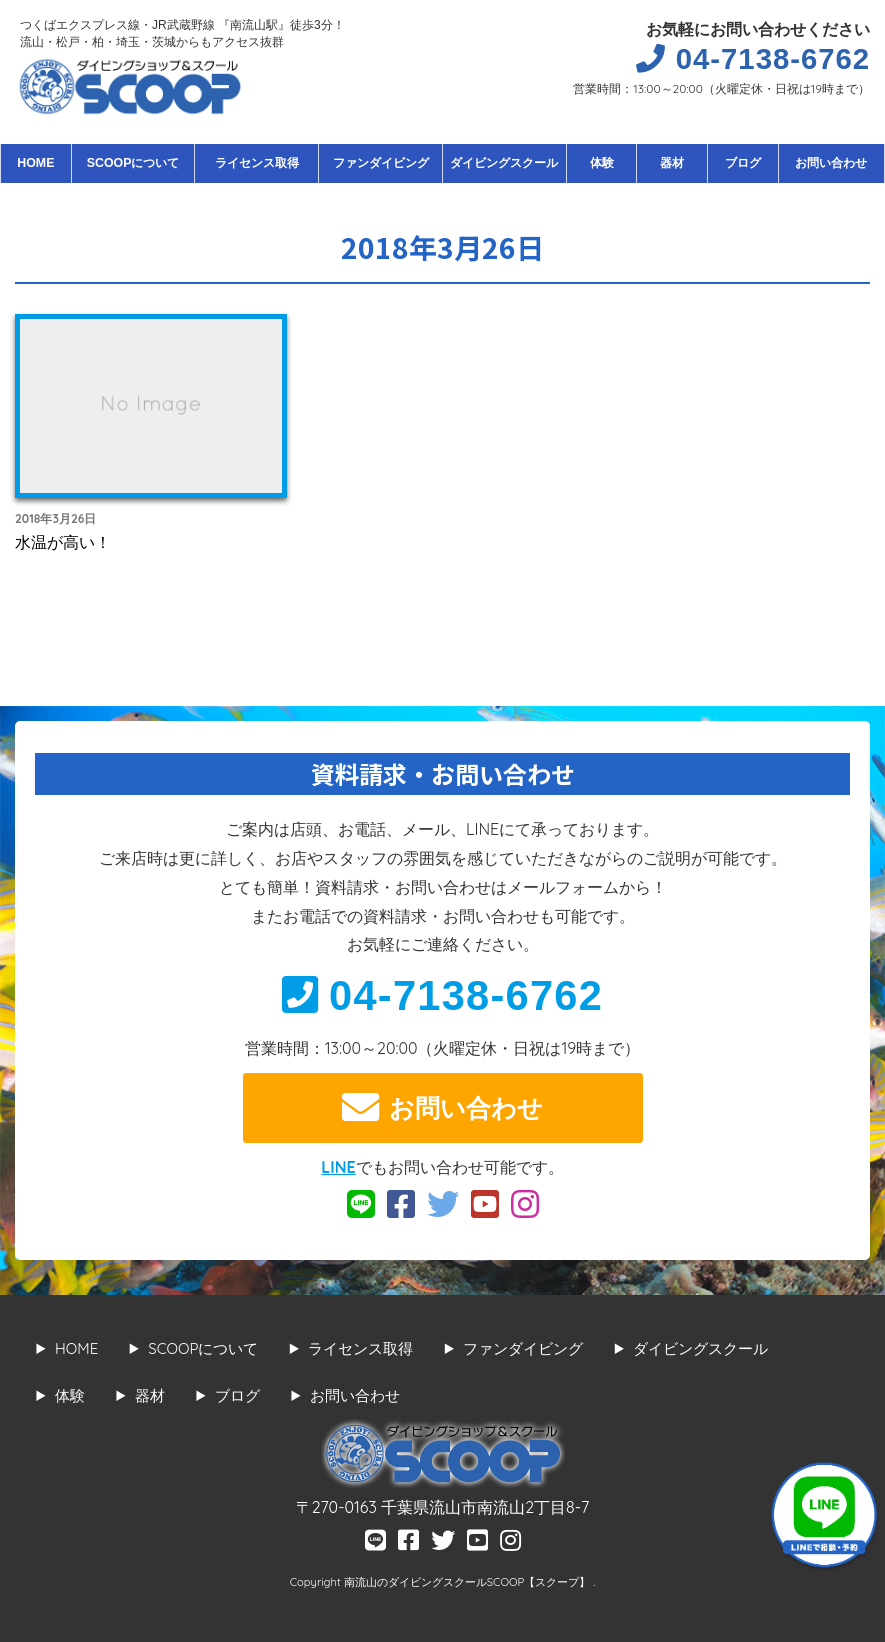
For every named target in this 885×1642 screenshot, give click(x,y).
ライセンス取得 (257, 163)
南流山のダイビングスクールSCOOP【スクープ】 (468, 1582)
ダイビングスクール (504, 163)
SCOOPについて (133, 163)
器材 (672, 163)
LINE (338, 1167)
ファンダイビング (381, 163)
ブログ (743, 163)
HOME (35, 163)
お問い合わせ (831, 163)
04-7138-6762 (442, 995)
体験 (602, 163)
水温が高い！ (63, 542)
